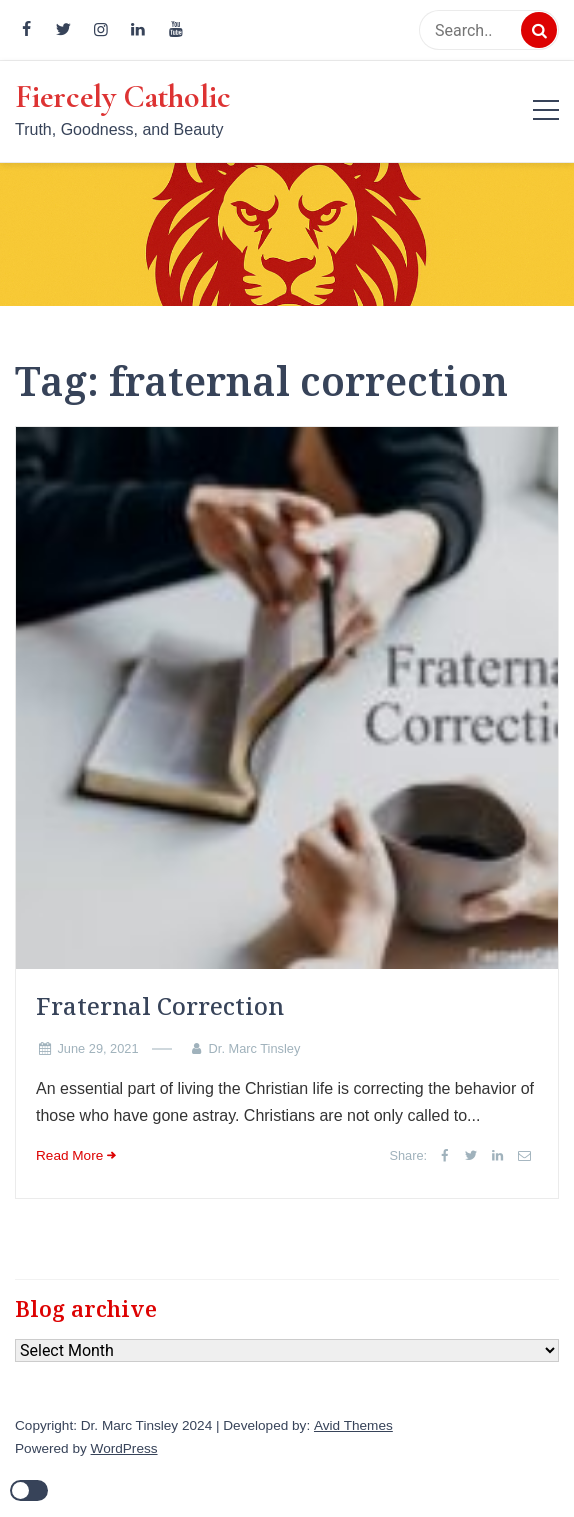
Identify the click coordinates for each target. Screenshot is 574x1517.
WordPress (124, 1448)
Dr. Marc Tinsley (255, 1048)
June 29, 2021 (97, 1048)
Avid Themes (353, 1425)
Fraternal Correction (160, 1005)
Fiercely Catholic (123, 97)
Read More (69, 1155)
